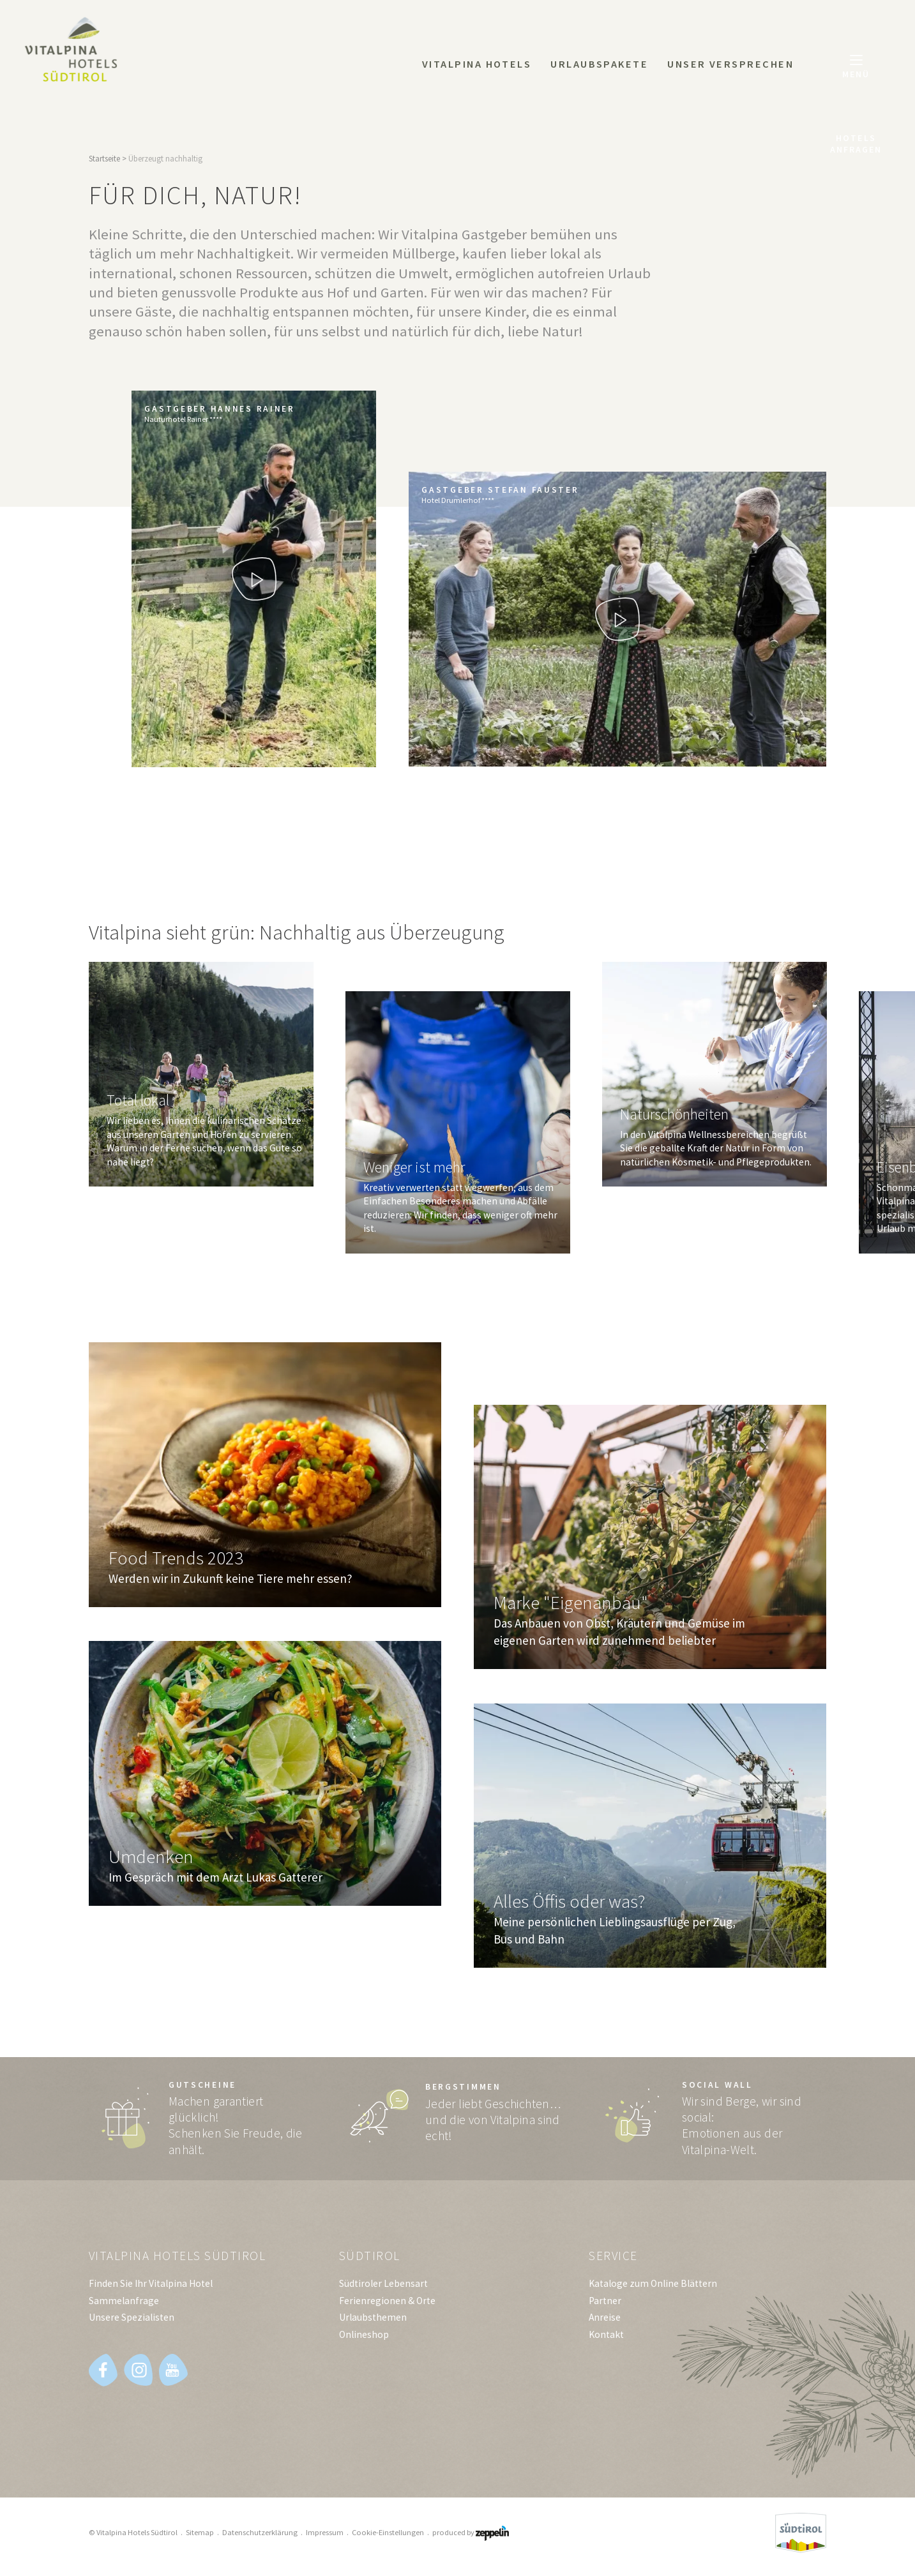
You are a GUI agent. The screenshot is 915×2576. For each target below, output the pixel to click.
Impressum (325, 2532)
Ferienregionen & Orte (387, 2301)
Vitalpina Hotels (476, 63)
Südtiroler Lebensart (383, 2283)
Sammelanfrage (124, 2301)
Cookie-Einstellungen (388, 2532)
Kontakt (606, 2334)
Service (613, 2255)
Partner (605, 2301)
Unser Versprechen (730, 63)
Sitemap (200, 2532)
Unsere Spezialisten (131, 2317)
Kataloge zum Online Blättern (653, 2283)
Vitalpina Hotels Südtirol (177, 2255)
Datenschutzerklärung (260, 2532)
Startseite (104, 158)
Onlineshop (364, 2334)
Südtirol (369, 2255)
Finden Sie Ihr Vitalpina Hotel (151, 2283)
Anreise (605, 2317)
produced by (470, 2532)
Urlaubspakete (599, 63)
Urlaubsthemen (373, 2317)
